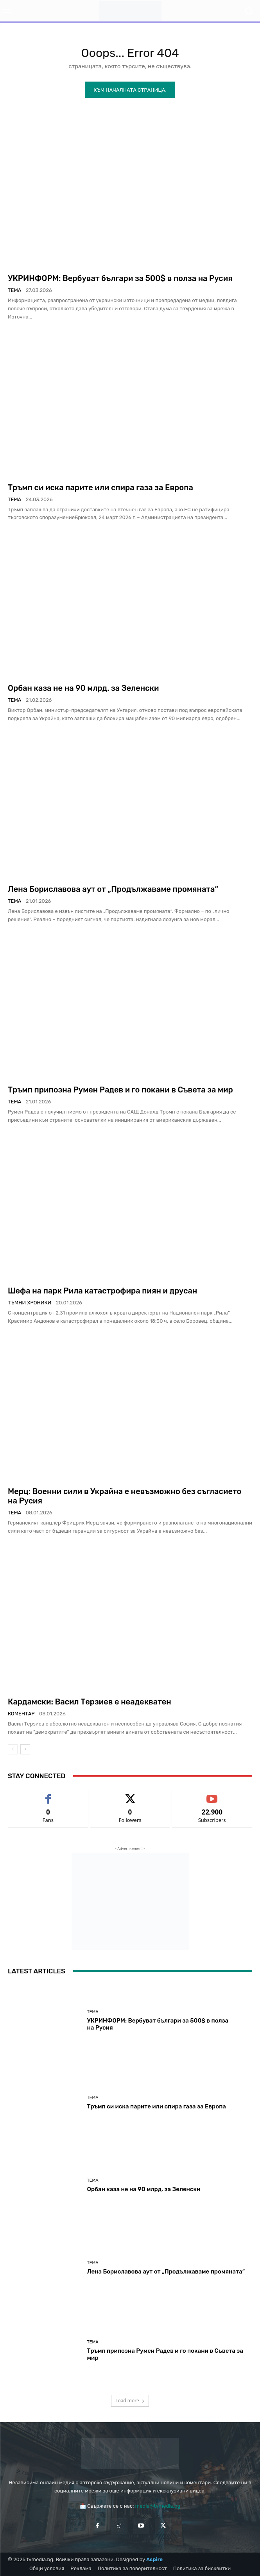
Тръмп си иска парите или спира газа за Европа (100, 487)
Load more (130, 2400)
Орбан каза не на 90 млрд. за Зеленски (83, 688)
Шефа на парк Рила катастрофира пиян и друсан (102, 1290)
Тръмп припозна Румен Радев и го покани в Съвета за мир (120, 1089)
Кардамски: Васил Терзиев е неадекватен (89, 1701)
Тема (14, 290)
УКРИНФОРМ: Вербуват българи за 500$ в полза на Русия (120, 278)
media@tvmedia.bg (158, 2506)
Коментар (21, 1713)
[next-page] (25, 1749)
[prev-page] (13, 1749)
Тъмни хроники (30, 1302)
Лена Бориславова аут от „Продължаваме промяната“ (113, 889)
